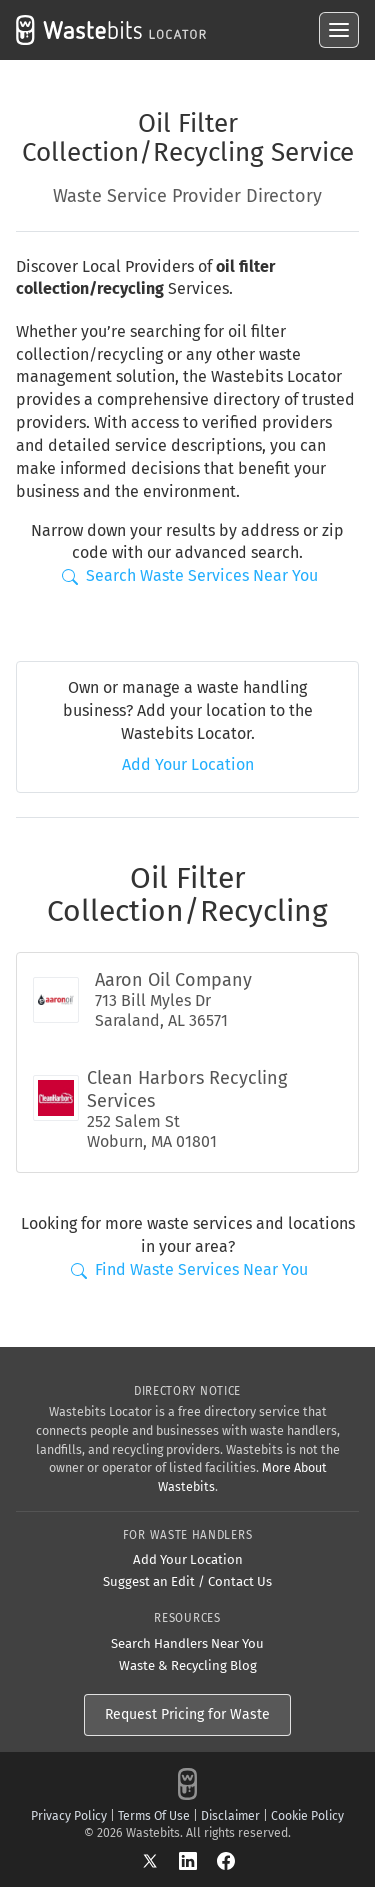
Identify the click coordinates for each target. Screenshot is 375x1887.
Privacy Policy (69, 1816)
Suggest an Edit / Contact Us (187, 1581)
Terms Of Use (154, 1816)
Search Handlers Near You (187, 1643)
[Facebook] (226, 1859)
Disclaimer (230, 1816)
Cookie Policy (307, 1816)
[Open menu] (339, 30)
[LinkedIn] (198, 1859)
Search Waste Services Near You (190, 575)
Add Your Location (188, 764)
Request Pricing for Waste (187, 1714)
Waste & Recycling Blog (188, 1665)
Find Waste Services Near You (189, 1269)
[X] (160, 1859)
